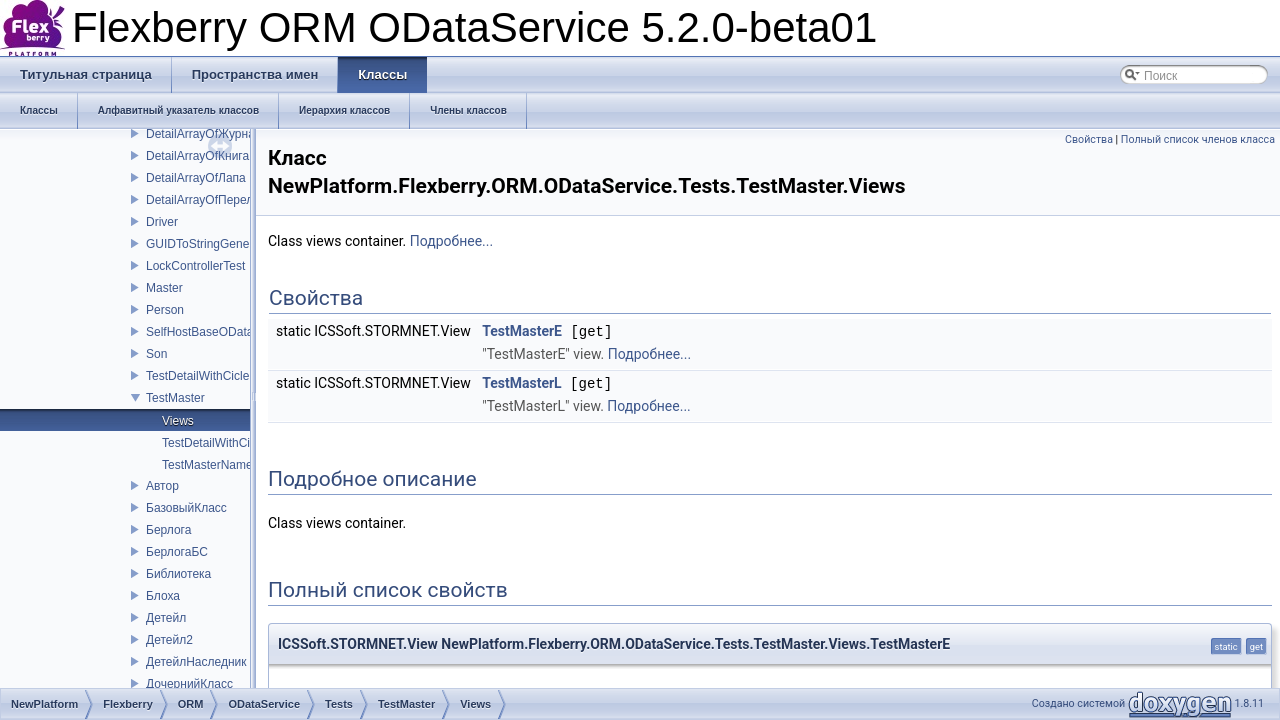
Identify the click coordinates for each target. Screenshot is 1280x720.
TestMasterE (522, 331)
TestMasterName (207, 465)
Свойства (1089, 139)
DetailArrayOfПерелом (207, 200)
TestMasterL (521, 382)
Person (165, 310)
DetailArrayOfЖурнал (204, 134)
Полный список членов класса (1198, 139)
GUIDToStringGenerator (210, 244)
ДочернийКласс (189, 684)
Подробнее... (451, 241)
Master (164, 288)
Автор (162, 486)
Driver (162, 222)
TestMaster (175, 398)
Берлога (168, 530)
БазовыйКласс (186, 508)
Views (178, 421)
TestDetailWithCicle (197, 376)
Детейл (166, 618)
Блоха (163, 596)
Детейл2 (169, 640)
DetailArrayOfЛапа (196, 178)
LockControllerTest (195, 266)
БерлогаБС (177, 552)
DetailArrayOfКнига (197, 156)
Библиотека (178, 574)
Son (156, 354)
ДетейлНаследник (196, 662)
